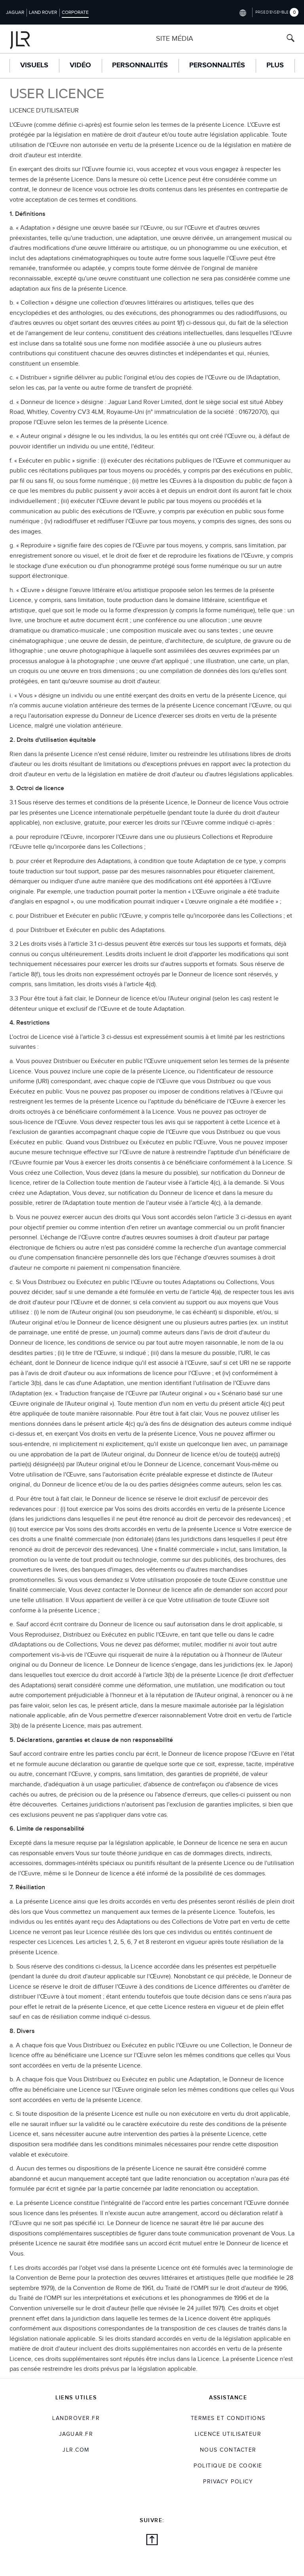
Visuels (34, 65)
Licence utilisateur (228, 2434)
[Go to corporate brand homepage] (36, 39)
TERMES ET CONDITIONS (228, 2418)
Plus (275, 65)
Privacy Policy (228, 2482)
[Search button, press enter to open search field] (290, 39)
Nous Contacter (228, 2450)
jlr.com (76, 2450)
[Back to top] (152, 2541)
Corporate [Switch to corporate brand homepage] (75, 12)
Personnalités (140, 65)
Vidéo (80, 65)
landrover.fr (76, 2418)
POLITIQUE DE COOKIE (228, 2466)
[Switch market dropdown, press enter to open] (242, 12)
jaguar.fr (76, 2434)
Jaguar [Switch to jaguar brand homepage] (15, 12)
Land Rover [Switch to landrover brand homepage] (43, 12)
